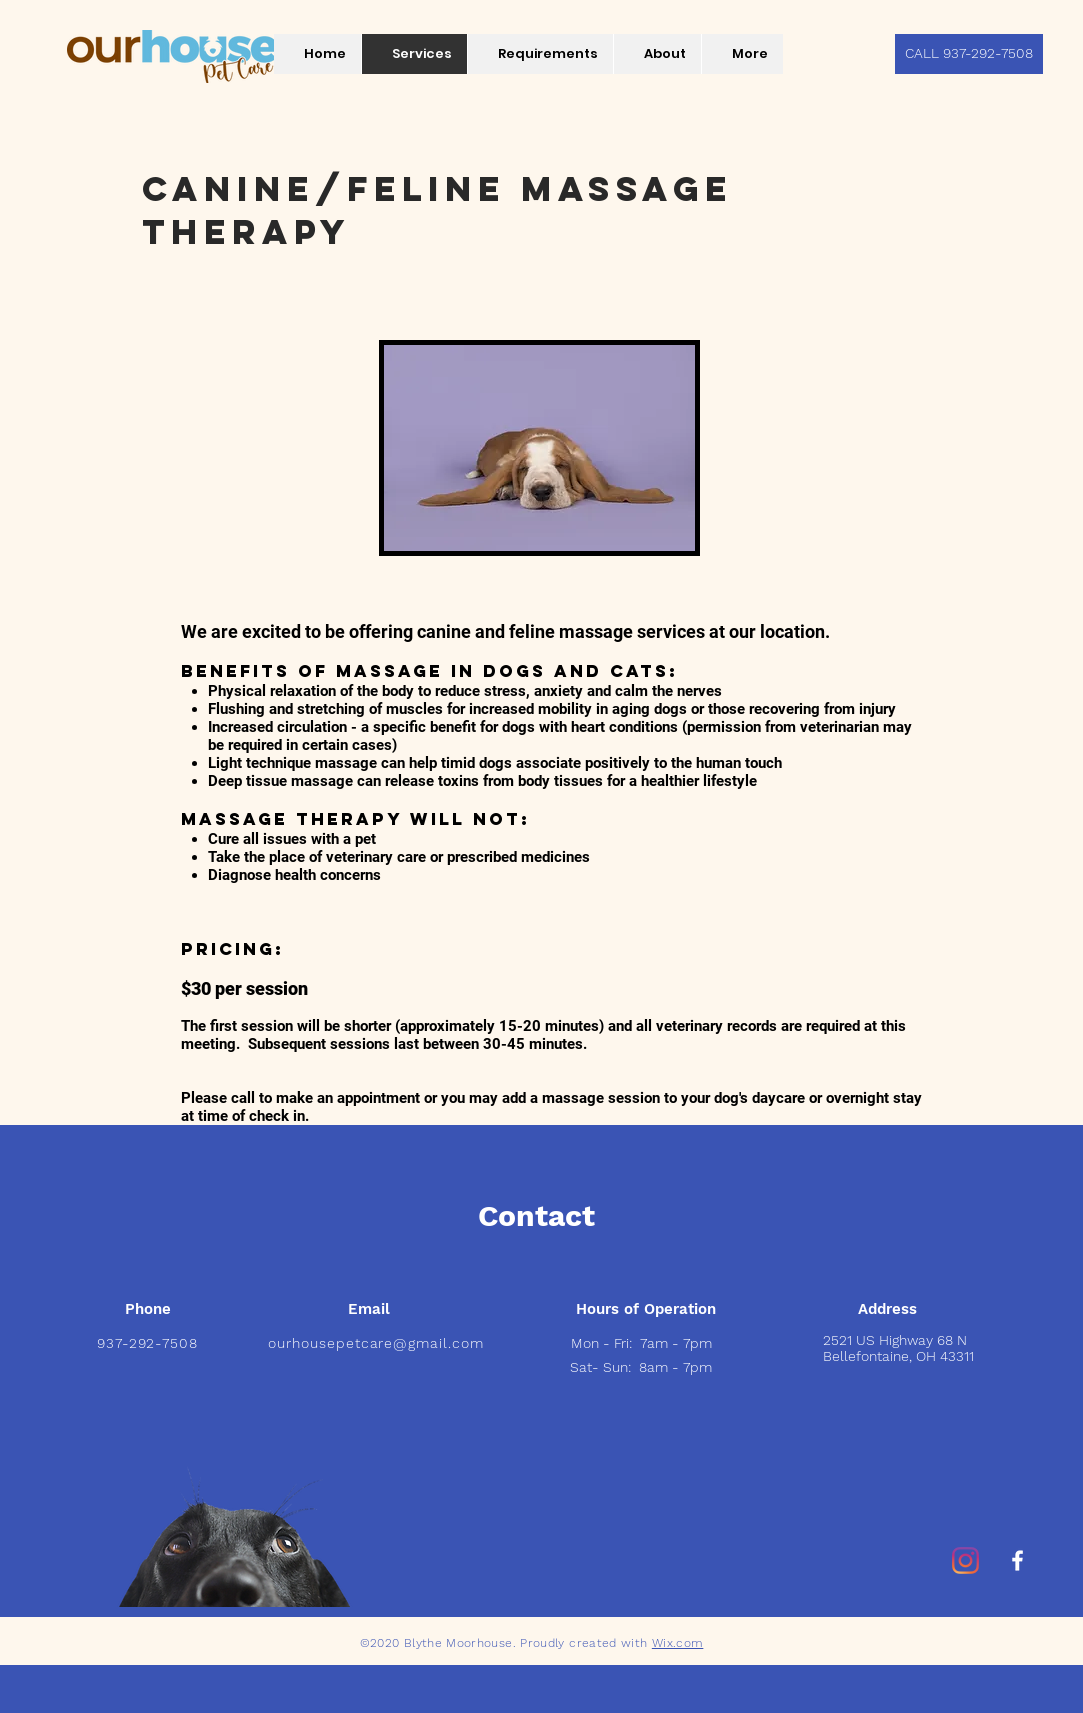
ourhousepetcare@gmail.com (376, 1343)
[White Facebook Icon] (1017, 1560)
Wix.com (678, 1643)
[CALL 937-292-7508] (969, 54)
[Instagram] (965, 1560)
